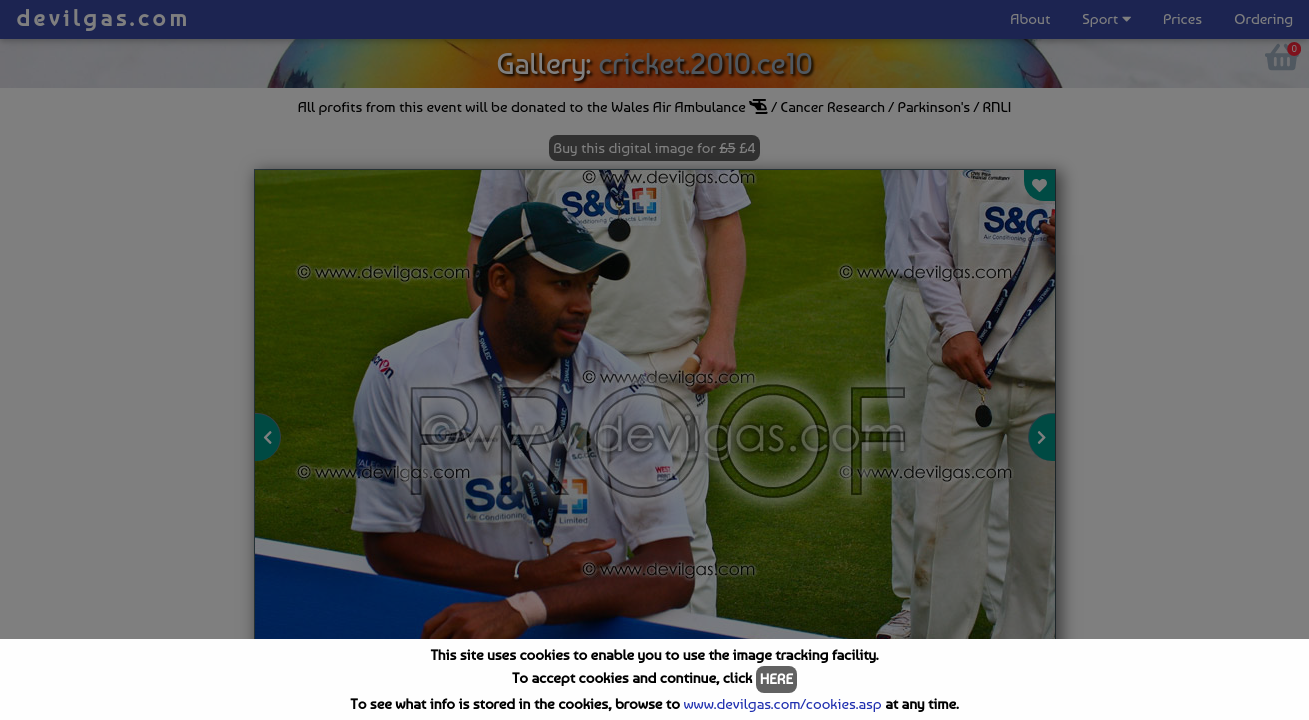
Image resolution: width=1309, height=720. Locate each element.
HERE (776, 679)
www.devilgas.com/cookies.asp (782, 704)
